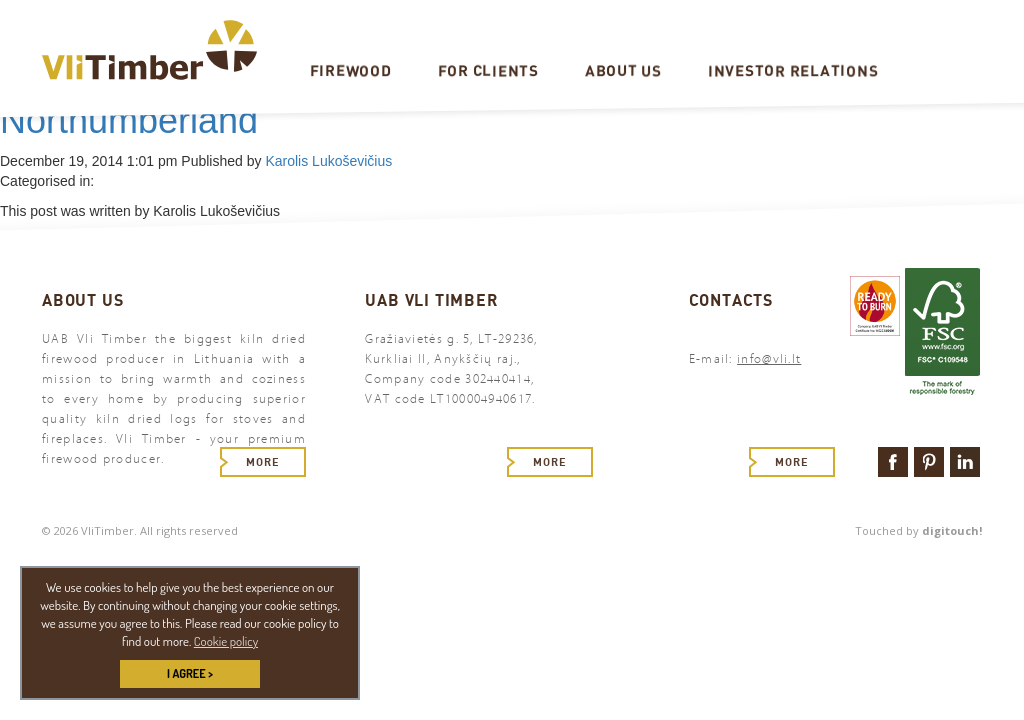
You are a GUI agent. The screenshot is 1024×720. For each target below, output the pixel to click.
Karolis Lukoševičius (328, 161)
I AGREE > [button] (190, 673)
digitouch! (952, 530)
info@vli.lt (769, 359)
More (263, 462)
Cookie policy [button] (226, 641)
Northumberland (129, 120)
